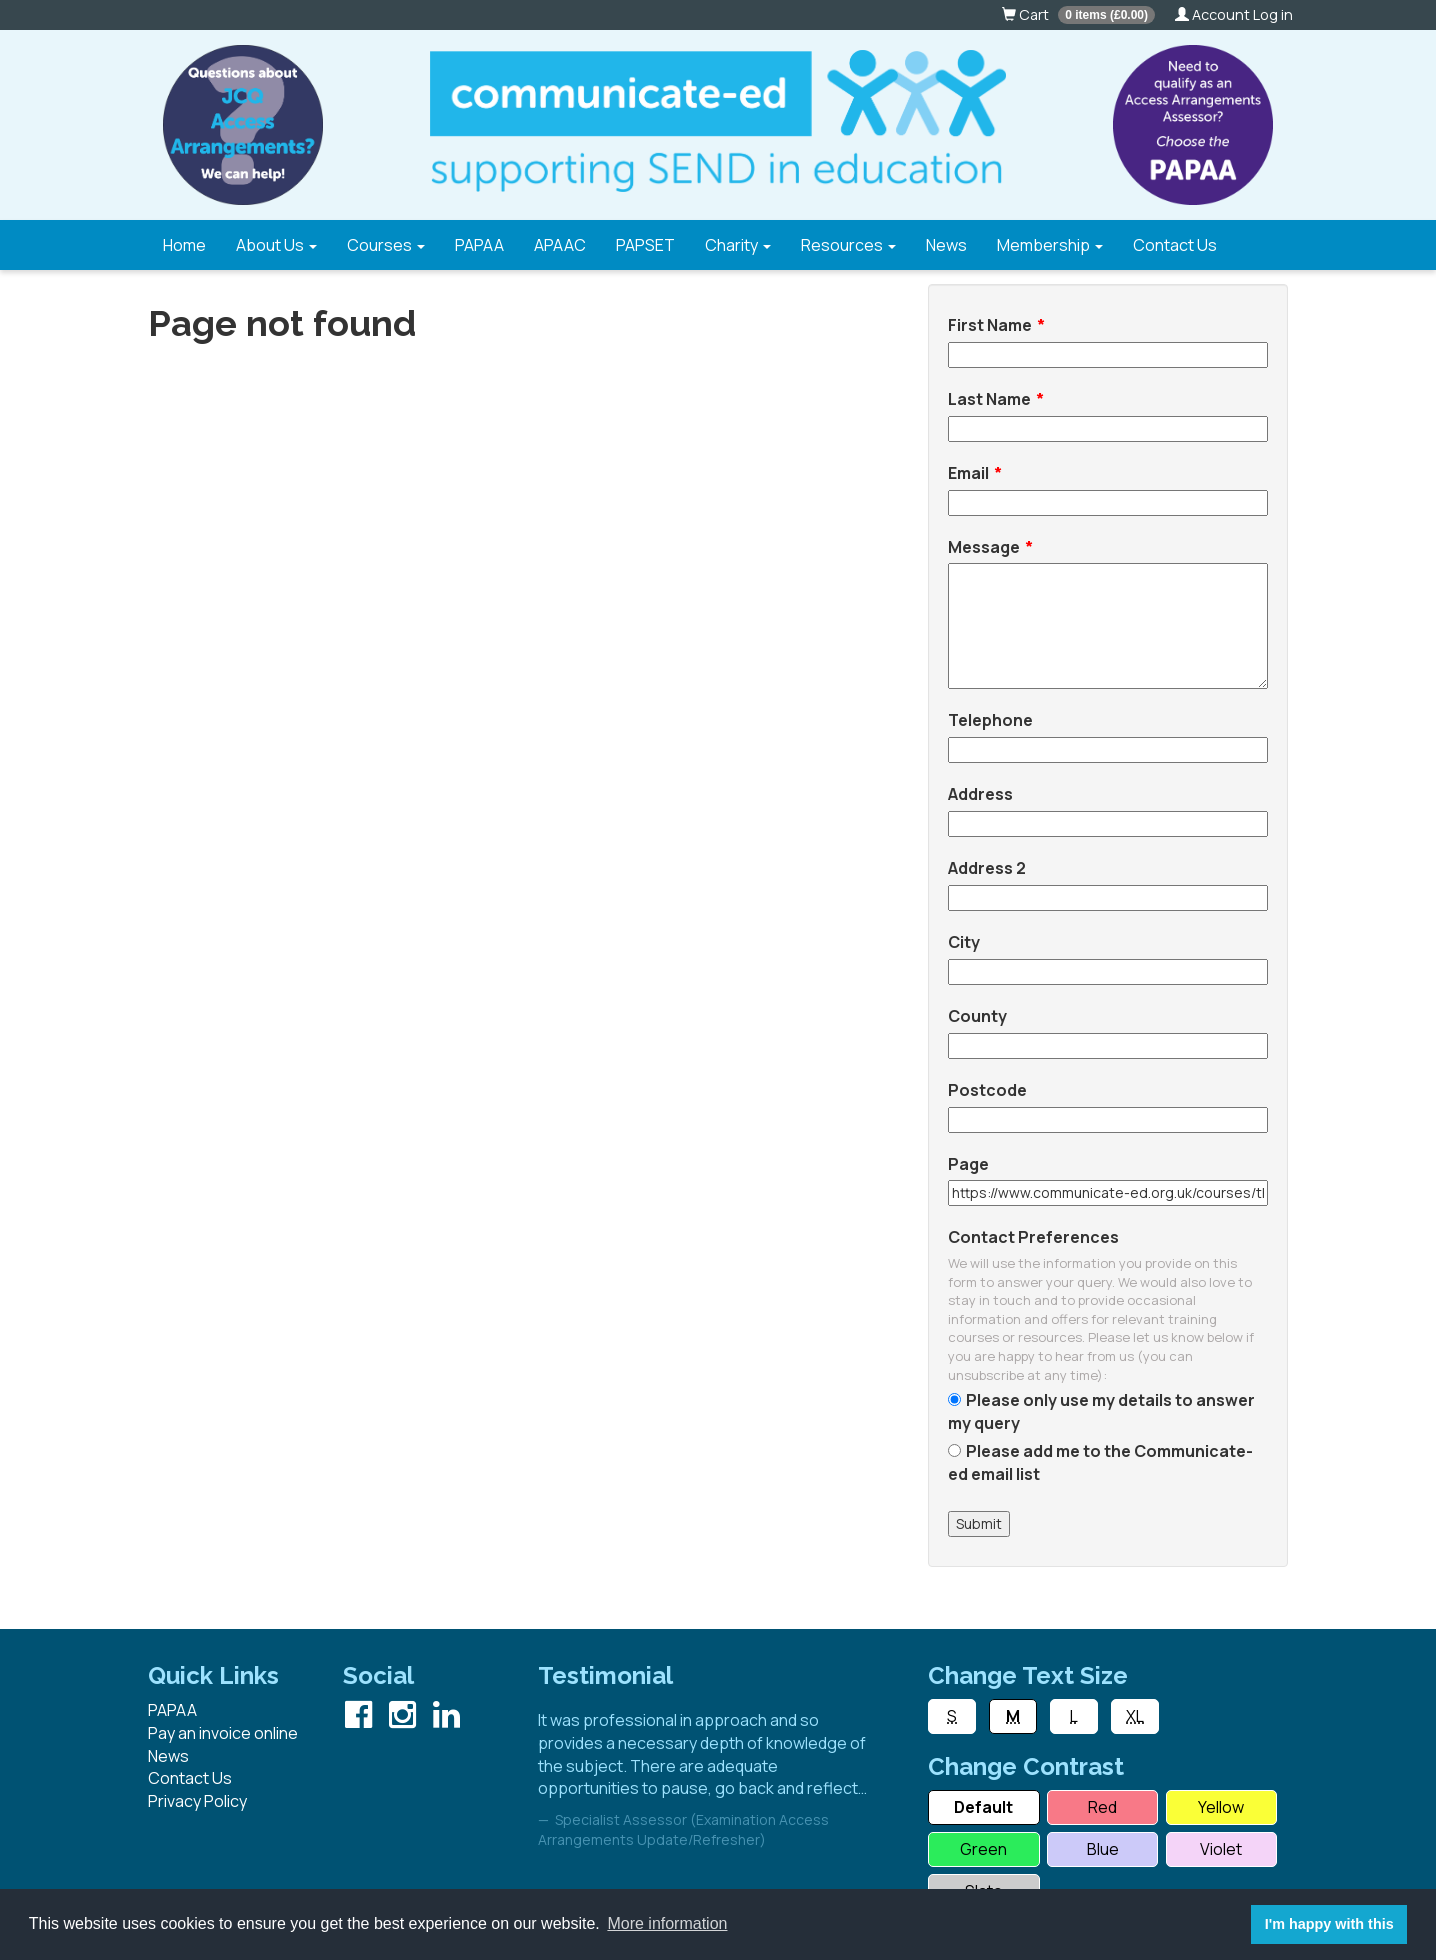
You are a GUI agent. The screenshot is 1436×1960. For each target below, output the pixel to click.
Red (1102, 1807)
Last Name (989, 399)
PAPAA (479, 245)
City (964, 942)
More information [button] (667, 1923)
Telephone (990, 720)
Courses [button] (386, 245)
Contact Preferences (1033, 1237)
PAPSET (645, 245)
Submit (979, 1523)
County (977, 1016)
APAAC (560, 245)
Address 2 (987, 868)
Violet (1221, 1849)
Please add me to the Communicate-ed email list (1100, 1462)
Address (980, 794)
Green (983, 1849)
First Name (990, 325)
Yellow (1221, 1807)
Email (968, 473)
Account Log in (1234, 14)
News (946, 245)
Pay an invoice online (223, 1733)
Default (983, 1807)
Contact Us (1175, 245)
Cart (1078, 14)
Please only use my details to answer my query (1101, 1411)
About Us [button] (276, 245)
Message (984, 547)
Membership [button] (1050, 245)
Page (968, 1164)
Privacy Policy (197, 1801)
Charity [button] (738, 245)
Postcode (987, 1090)
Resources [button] (848, 245)
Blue (1103, 1849)
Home (184, 245)
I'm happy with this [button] (1329, 1924)
